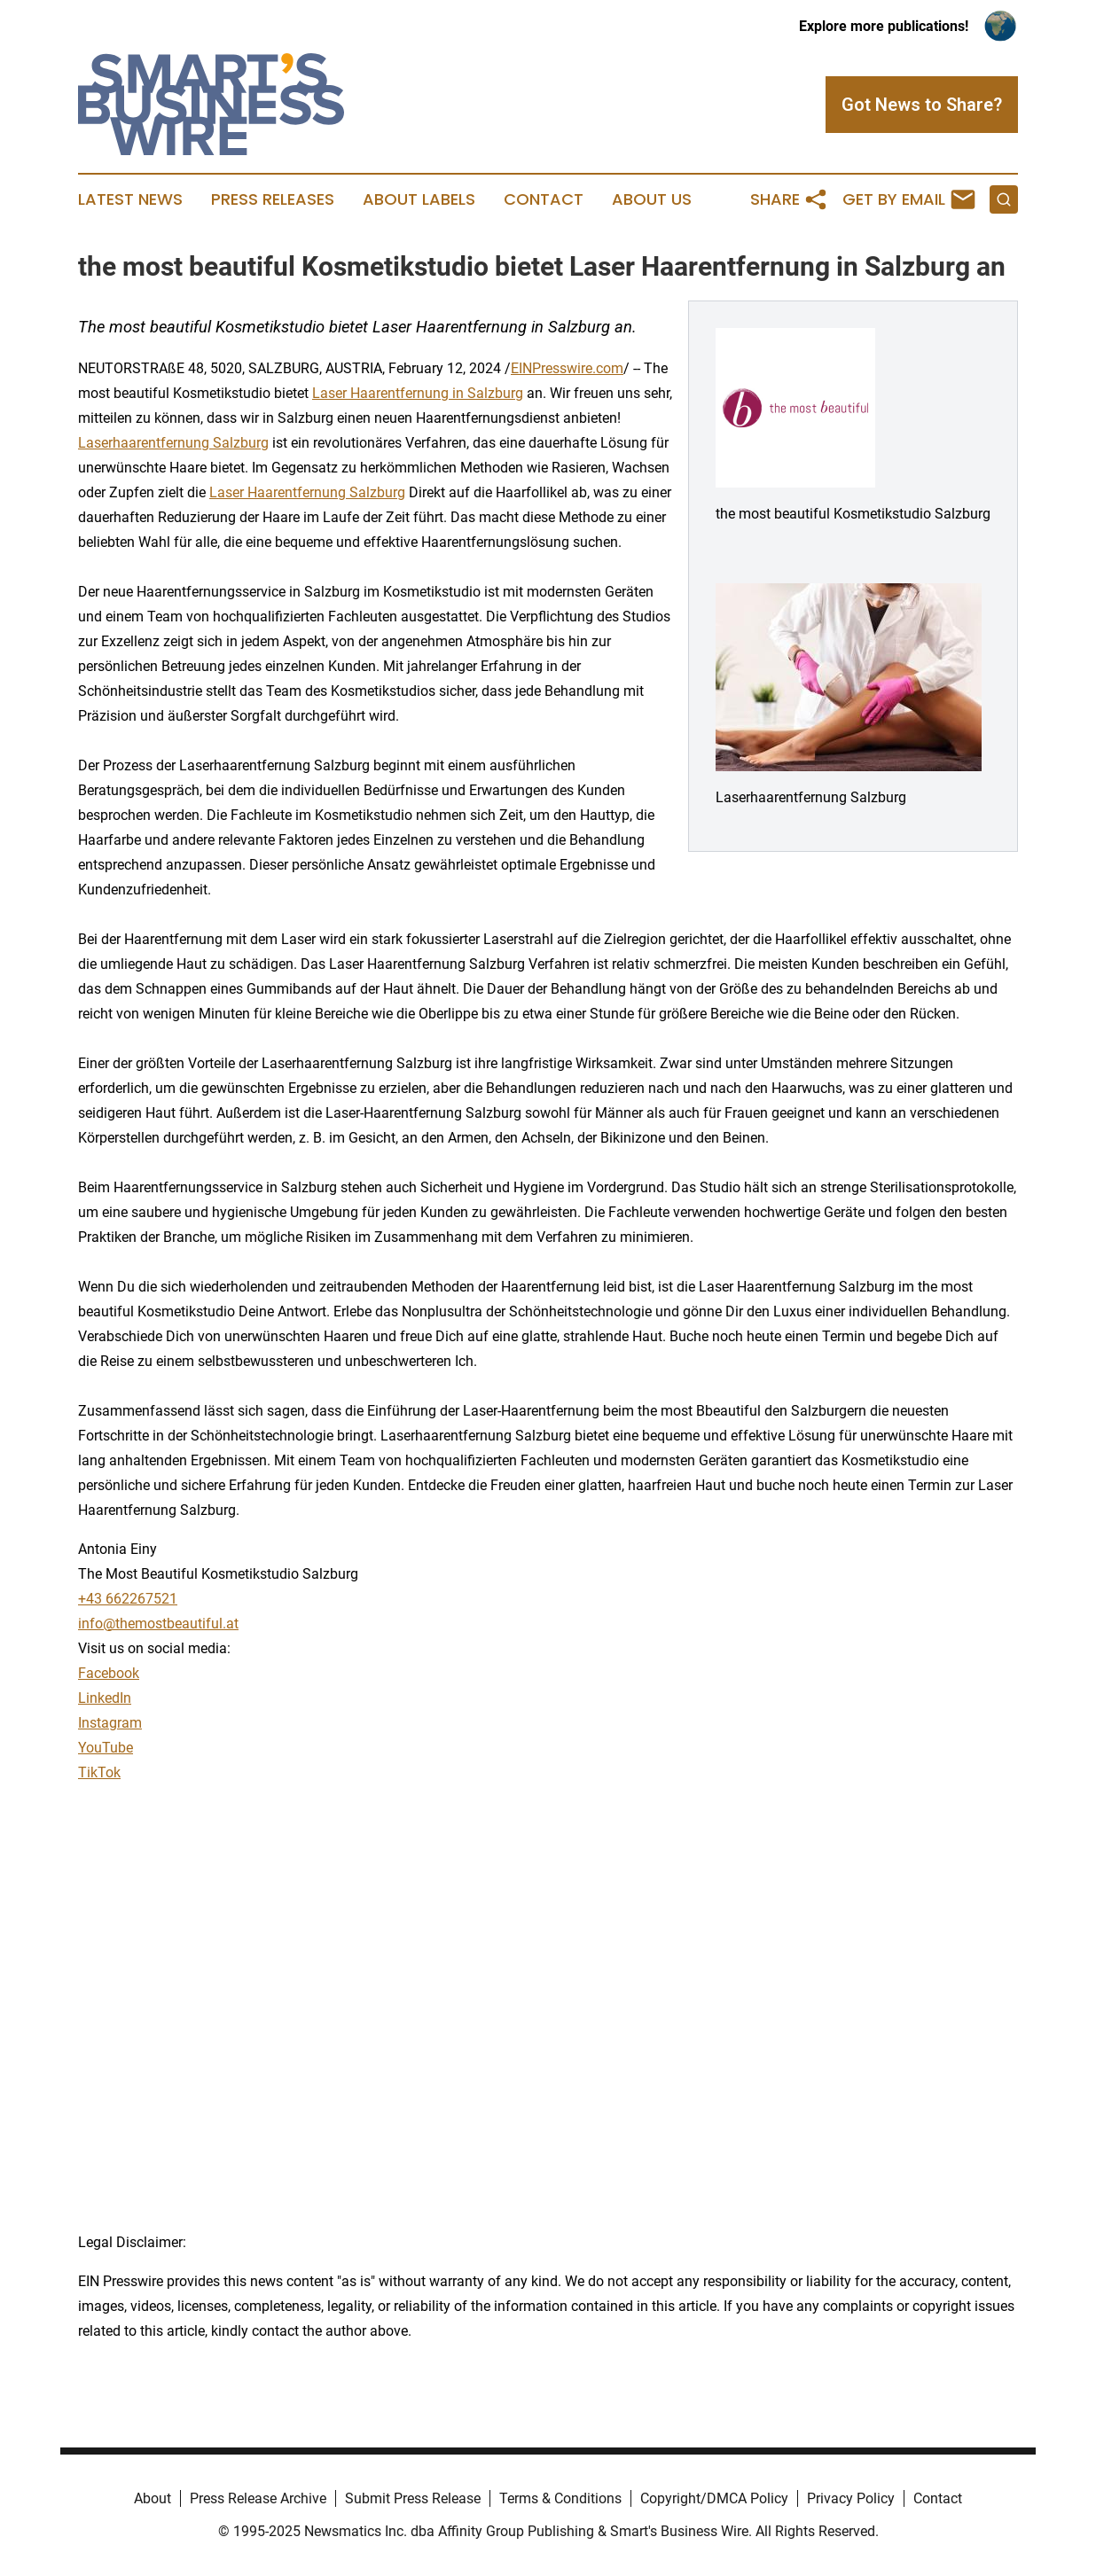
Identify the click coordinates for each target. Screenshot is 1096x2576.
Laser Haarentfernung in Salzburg (417, 393)
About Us (652, 199)
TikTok (99, 1772)
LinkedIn (104, 1698)
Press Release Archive (258, 2498)
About (152, 2498)
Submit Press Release (413, 2498)
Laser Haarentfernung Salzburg (307, 492)
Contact (543, 199)
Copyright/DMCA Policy (714, 2498)
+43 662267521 (127, 1598)
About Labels (419, 199)
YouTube (105, 1747)
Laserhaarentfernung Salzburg (173, 442)
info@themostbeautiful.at (158, 1623)
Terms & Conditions (560, 2498)
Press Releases (272, 199)
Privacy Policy (851, 2498)
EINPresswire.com (567, 368)
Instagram (110, 1722)
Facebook (108, 1673)
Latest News (130, 199)
